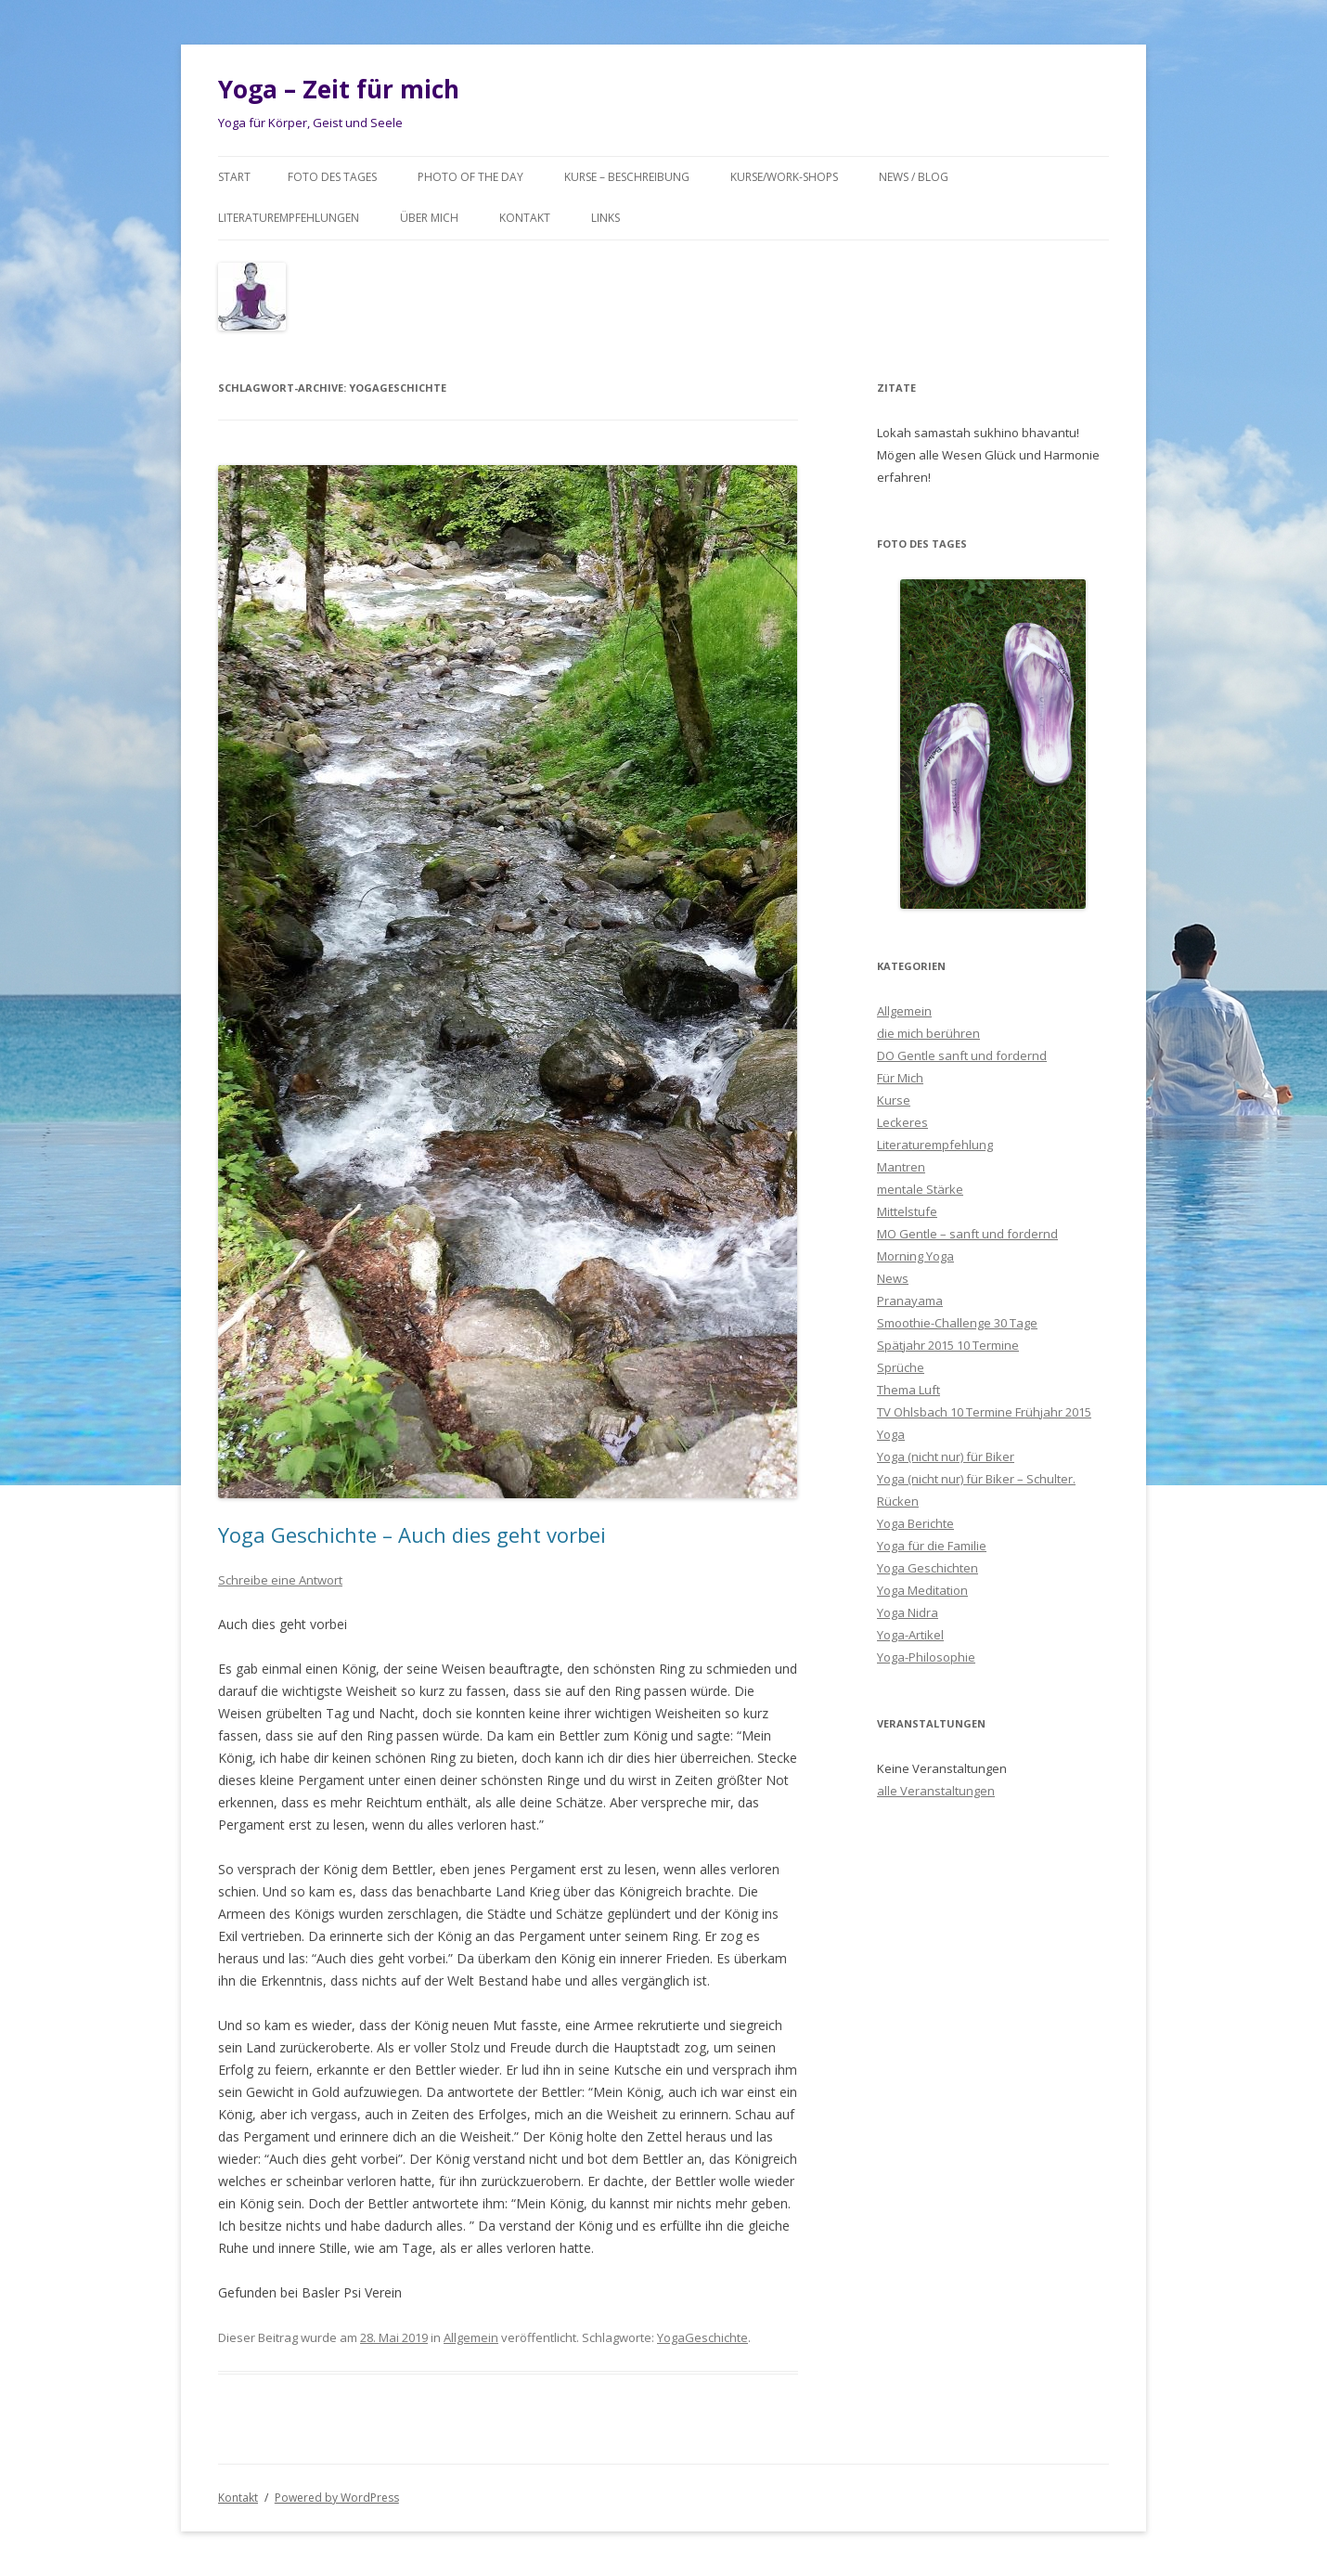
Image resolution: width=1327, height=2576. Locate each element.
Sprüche (900, 1367)
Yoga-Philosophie (926, 1657)
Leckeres (902, 1122)
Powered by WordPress (337, 2497)
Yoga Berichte (915, 1523)
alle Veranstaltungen (936, 1790)
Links (605, 218)
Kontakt (524, 218)
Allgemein (471, 2337)
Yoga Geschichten (927, 1568)
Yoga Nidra (907, 1612)
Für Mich (900, 1077)
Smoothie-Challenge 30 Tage (957, 1322)
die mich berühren (928, 1033)
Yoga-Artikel (910, 1634)
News (892, 1278)
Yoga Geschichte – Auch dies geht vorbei (412, 1534)
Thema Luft (908, 1389)
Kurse (893, 1100)
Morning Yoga (915, 1256)
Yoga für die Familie (931, 1545)
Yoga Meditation (922, 1590)
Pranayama (910, 1300)
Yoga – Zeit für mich (338, 89)
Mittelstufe (907, 1211)
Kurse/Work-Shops (784, 177)
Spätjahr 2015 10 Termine (948, 1345)
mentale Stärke (920, 1189)
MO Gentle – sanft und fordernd (967, 1233)
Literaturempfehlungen (288, 218)
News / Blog (913, 177)
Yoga (891, 1434)
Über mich (429, 218)
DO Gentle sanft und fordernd (962, 1055)
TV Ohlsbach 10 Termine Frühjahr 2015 (984, 1412)
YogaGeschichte (702, 2337)
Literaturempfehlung (935, 1144)
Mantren (901, 1167)
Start (234, 177)
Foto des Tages (332, 177)
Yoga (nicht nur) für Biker (945, 1456)
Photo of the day (470, 177)
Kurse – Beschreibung (626, 177)
